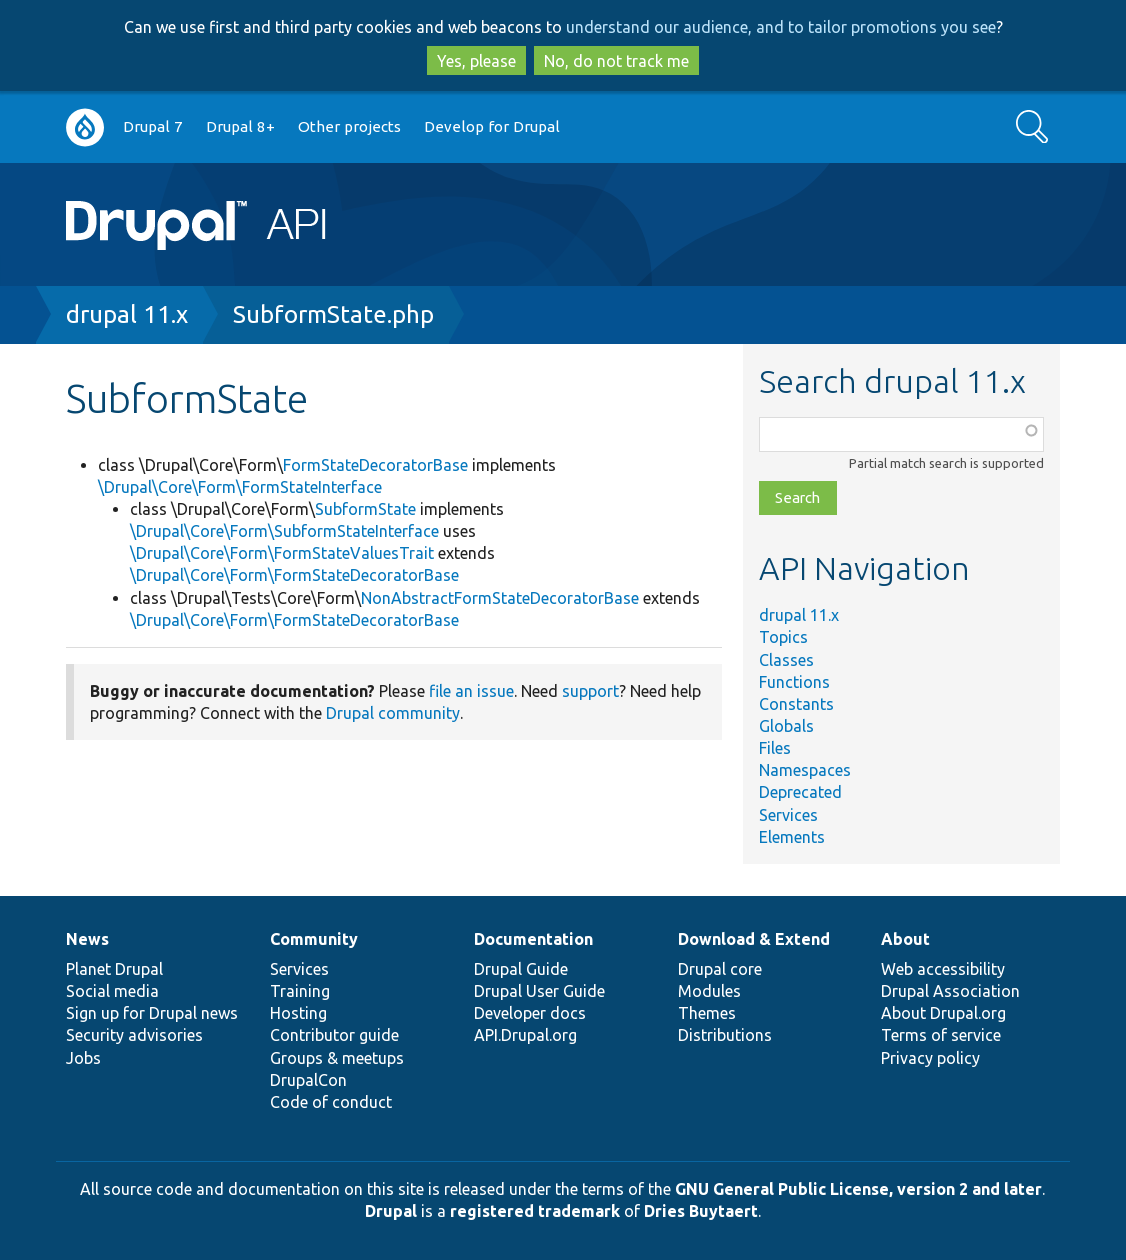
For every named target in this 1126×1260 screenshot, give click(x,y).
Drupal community (393, 713)
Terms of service (941, 1035)
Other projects (349, 126)
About (905, 939)
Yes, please (476, 61)
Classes (786, 660)
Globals (786, 726)
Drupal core (720, 969)
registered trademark (535, 1211)
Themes (707, 1013)
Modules (709, 991)
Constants (796, 704)
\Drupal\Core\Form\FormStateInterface (240, 487)
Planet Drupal (114, 969)
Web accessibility (943, 969)
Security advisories (134, 1035)
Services (788, 815)
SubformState (365, 509)
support (590, 691)
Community (314, 939)
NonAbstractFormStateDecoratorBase (500, 598)
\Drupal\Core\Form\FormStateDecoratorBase (294, 575)
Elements (792, 837)
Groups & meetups (337, 1058)
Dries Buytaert (701, 1211)
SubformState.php (333, 314)
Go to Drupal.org (85, 127)
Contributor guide (334, 1035)
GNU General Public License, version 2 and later (858, 1189)
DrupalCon (308, 1080)
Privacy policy (930, 1058)
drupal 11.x (127, 314)
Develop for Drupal (492, 126)
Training (300, 991)
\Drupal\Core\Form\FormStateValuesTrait (282, 553)
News (87, 939)
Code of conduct (331, 1102)
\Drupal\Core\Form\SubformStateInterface (284, 531)
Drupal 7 (153, 126)
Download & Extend (754, 939)
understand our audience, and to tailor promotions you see (781, 27)
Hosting (298, 1013)
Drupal (391, 1211)
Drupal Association (950, 991)
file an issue (471, 691)
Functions (794, 682)
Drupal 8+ (240, 126)
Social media (112, 991)
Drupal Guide (521, 969)
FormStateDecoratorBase (375, 465)
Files (775, 748)
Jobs (83, 1058)
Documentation (533, 939)
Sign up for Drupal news (152, 1013)
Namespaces (805, 770)
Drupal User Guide (539, 991)
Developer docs (530, 1013)
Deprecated (800, 792)
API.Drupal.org (525, 1035)
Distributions (725, 1035)
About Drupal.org (943, 1013)
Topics (783, 637)
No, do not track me (616, 61)
